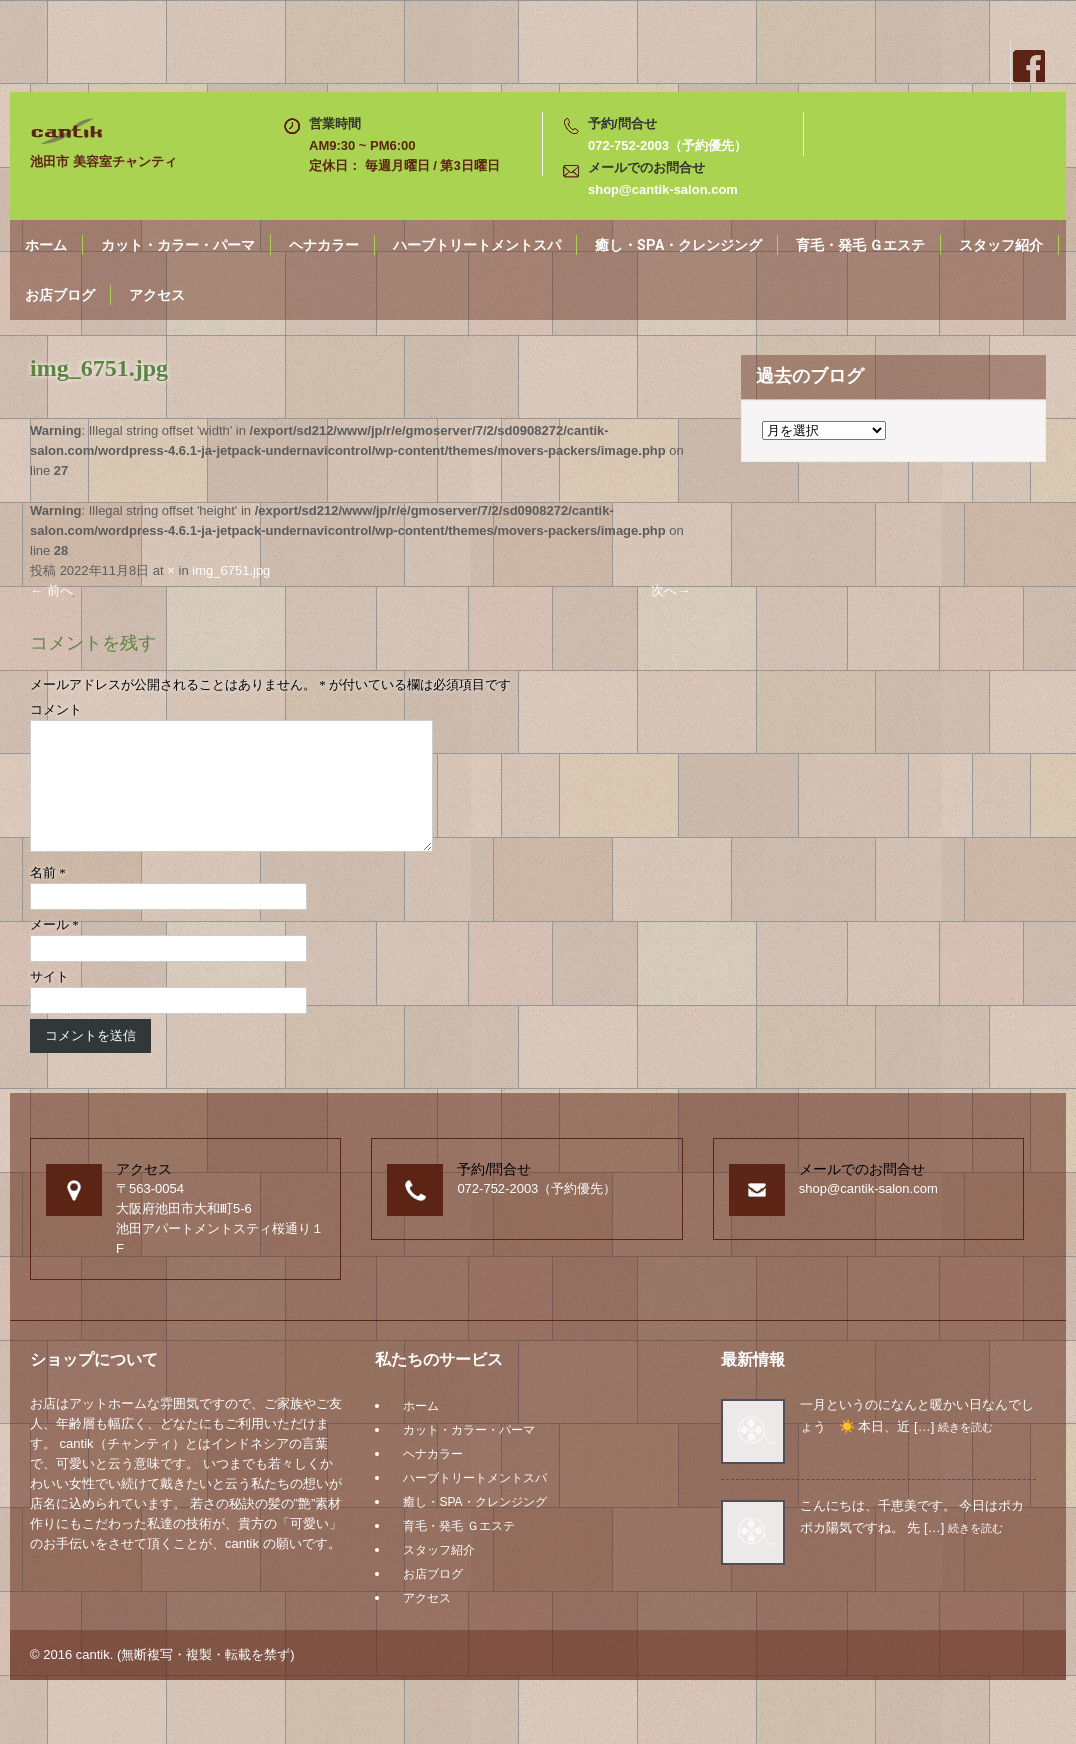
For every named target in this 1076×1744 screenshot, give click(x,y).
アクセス (157, 295)
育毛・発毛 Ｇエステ (860, 245)
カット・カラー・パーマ (178, 245)
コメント (56, 709)
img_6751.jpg (231, 570)
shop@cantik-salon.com (663, 189)
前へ (51, 590)
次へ (670, 590)
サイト (49, 1000)
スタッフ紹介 (1001, 245)
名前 (48, 896)
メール (54, 948)
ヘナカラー (324, 245)
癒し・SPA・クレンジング (678, 245)
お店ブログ (60, 295)
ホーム (46, 245)
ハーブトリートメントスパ (477, 245)
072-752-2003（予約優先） (667, 145)
